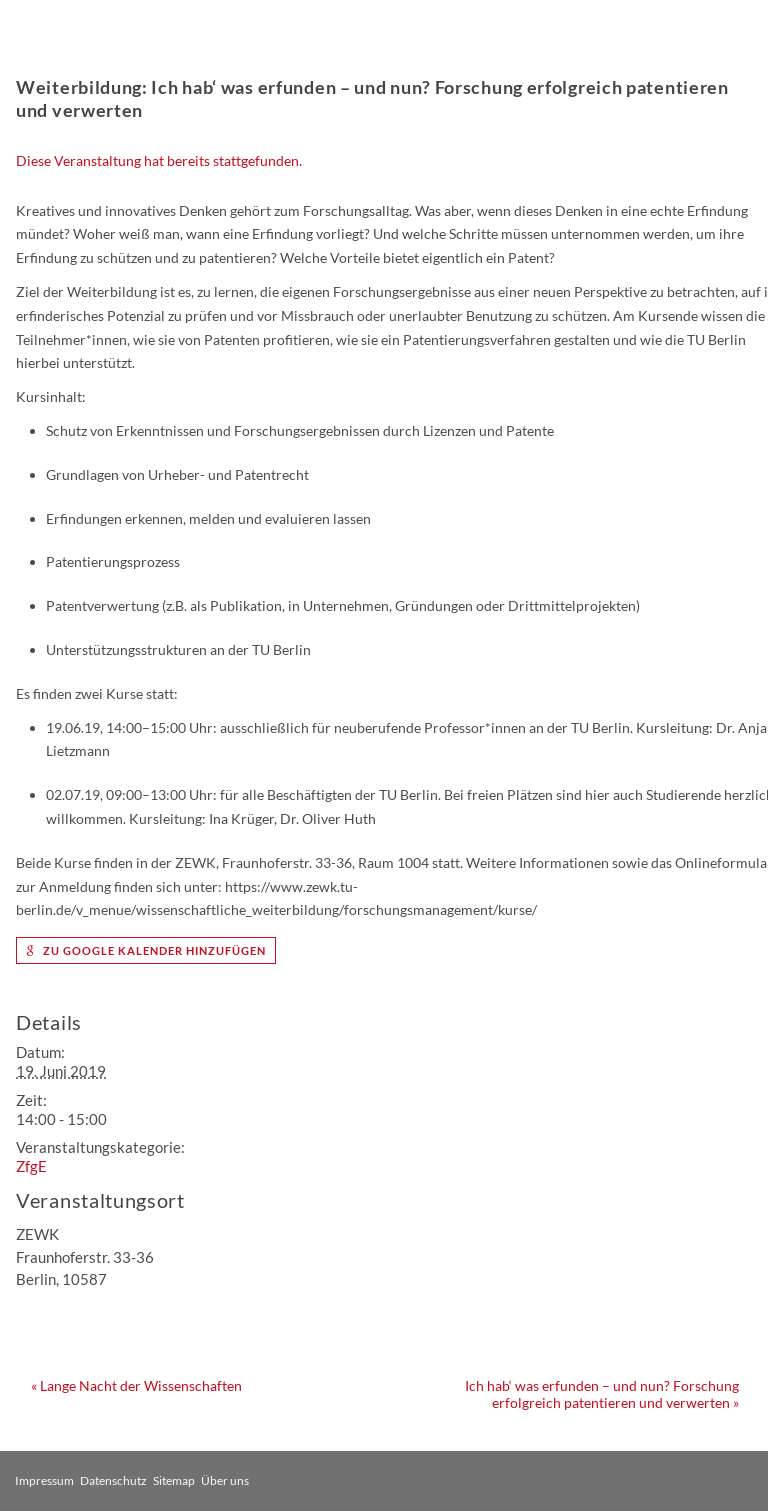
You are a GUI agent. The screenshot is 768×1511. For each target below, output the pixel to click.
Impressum (44, 1480)
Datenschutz (113, 1480)
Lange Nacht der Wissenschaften (136, 1385)
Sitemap (174, 1480)
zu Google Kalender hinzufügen (146, 950)
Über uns (225, 1480)
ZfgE (31, 1166)
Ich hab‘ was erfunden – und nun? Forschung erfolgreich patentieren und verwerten (602, 1394)
